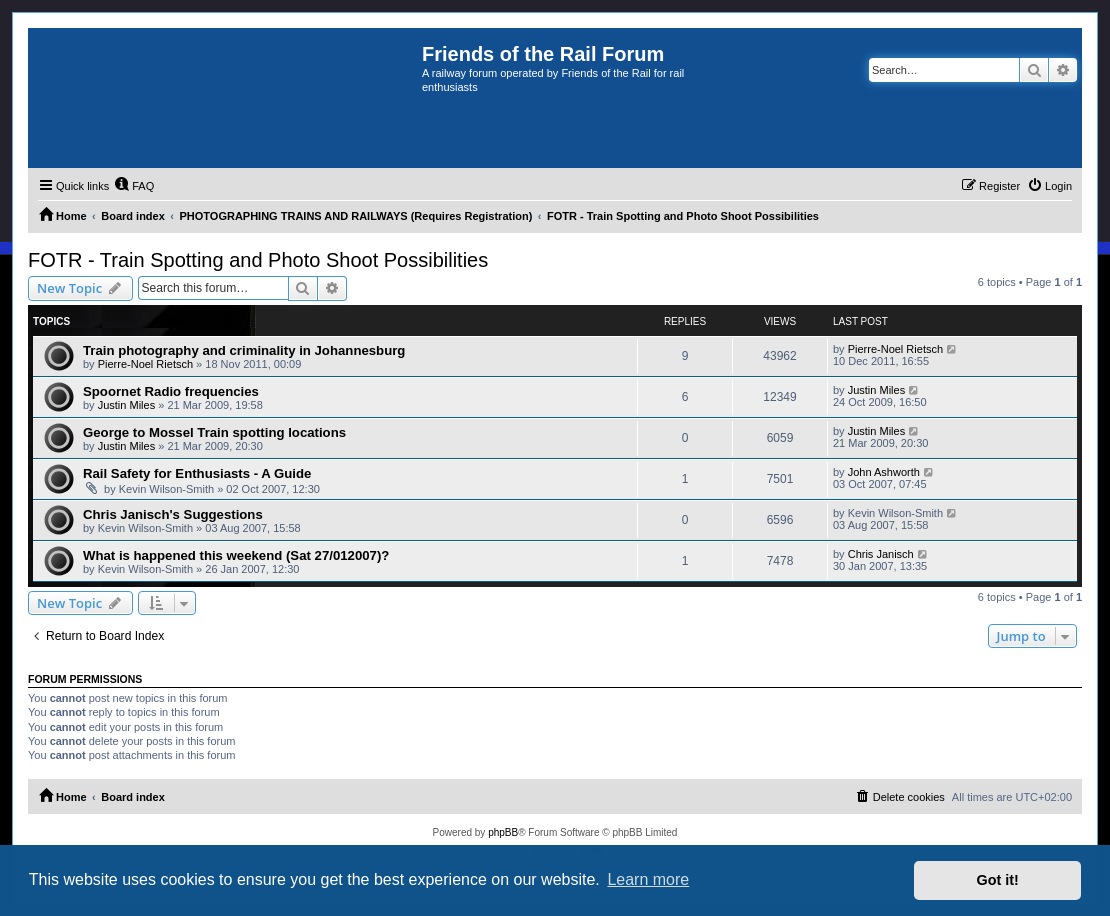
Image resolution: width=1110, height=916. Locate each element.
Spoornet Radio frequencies (171, 391)
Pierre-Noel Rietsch (145, 364)
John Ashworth (884, 472)
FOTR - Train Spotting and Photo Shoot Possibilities (258, 260)
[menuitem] (134, 186)
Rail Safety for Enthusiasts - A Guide (197, 473)
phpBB (503, 832)
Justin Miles (126, 405)
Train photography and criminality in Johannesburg (244, 350)
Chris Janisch (881, 554)
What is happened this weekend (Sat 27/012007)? (236, 555)
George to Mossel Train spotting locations (214, 432)
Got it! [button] (998, 880)
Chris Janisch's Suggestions (173, 514)
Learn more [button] (648, 879)
